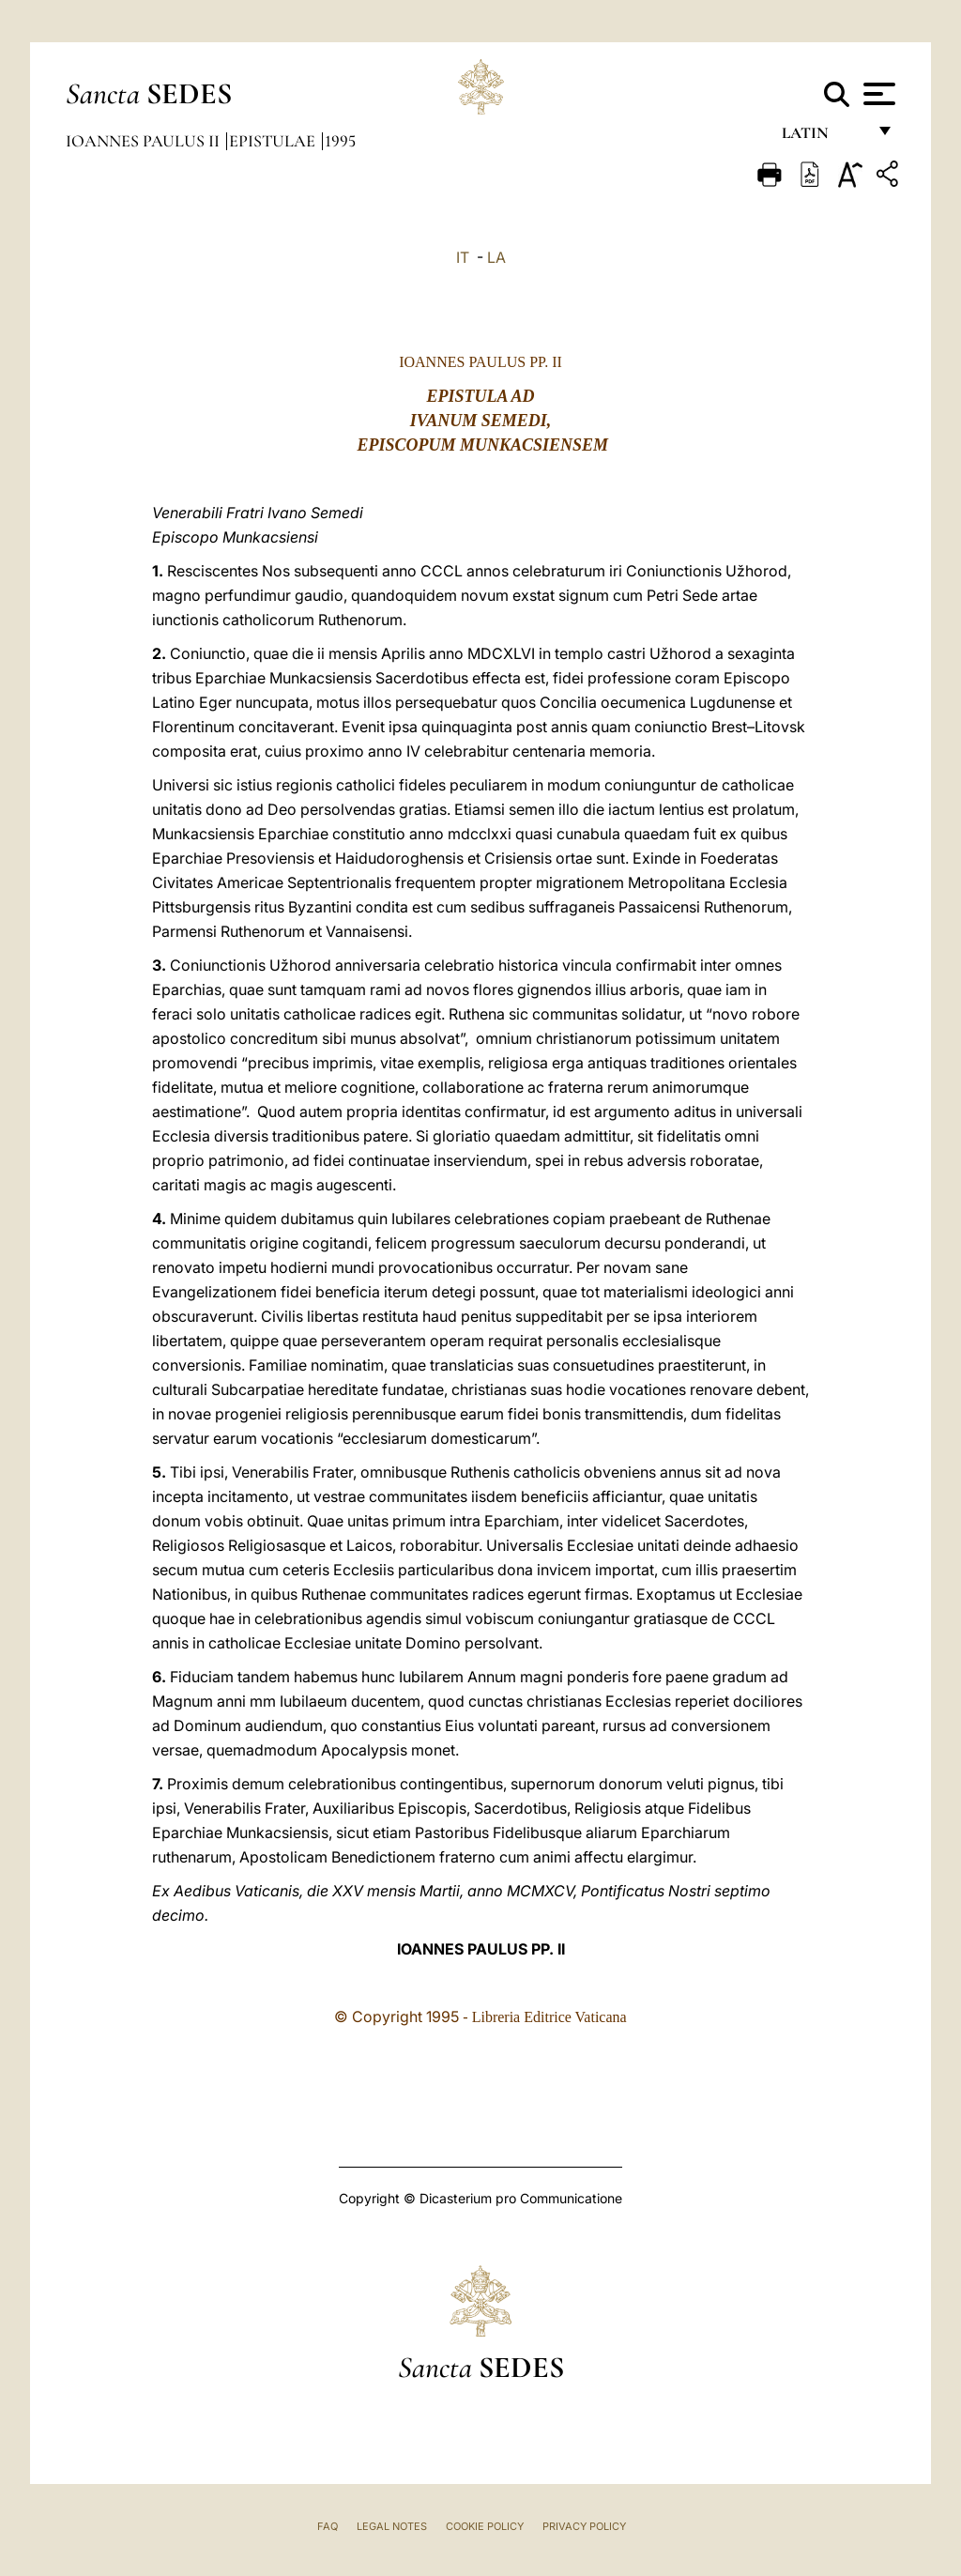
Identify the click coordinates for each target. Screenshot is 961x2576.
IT (462, 257)
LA (496, 257)
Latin (823, 138)
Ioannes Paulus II (144, 140)
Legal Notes (392, 2526)
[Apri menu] (877, 94)
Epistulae (274, 140)
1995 (340, 140)
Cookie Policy (485, 2526)
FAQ (327, 2526)
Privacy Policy (584, 2526)
